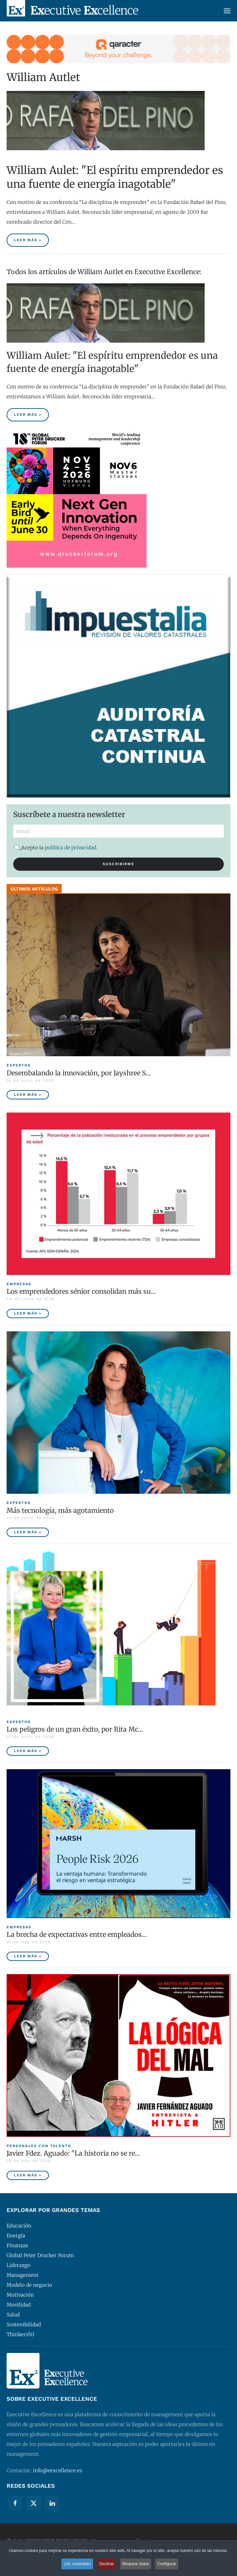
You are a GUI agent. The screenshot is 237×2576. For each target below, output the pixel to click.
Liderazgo (18, 2265)
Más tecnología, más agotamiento (60, 1510)
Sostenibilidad (24, 2324)
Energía (16, 2235)
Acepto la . (56, 847)
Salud (13, 2314)
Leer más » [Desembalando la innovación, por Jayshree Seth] (28, 1094)
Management (23, 2275)
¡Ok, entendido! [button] (75, 2564)
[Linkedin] (52, 2503)
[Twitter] (34, 2503)
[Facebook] (15, 2503)
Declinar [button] (106, 2564)
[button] (227, 10)
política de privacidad (70, 847)
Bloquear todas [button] (136, 2564)
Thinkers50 (20, 2334)
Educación (19, 2225)
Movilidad (19, 2305)
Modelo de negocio (29, 2285)
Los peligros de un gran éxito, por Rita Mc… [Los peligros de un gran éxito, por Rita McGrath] (75, 1729)
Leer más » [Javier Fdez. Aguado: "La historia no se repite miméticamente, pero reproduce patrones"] (28, 2175)
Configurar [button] (168, 2564)
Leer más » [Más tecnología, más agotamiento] (28, 1532)
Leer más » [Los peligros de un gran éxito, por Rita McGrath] (28, 1751)
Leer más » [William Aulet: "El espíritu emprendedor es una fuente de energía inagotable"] (28, 240)
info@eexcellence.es (57, 2470)
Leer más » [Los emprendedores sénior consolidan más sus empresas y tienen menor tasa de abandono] (28, 1313)
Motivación (20, 2295)
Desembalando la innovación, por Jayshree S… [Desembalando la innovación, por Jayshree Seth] (79, 1073)
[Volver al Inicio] (72, 10)
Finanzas (17, 2245)
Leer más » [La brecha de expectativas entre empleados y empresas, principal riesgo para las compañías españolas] (28, 1956)
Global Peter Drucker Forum (40, 2255)
